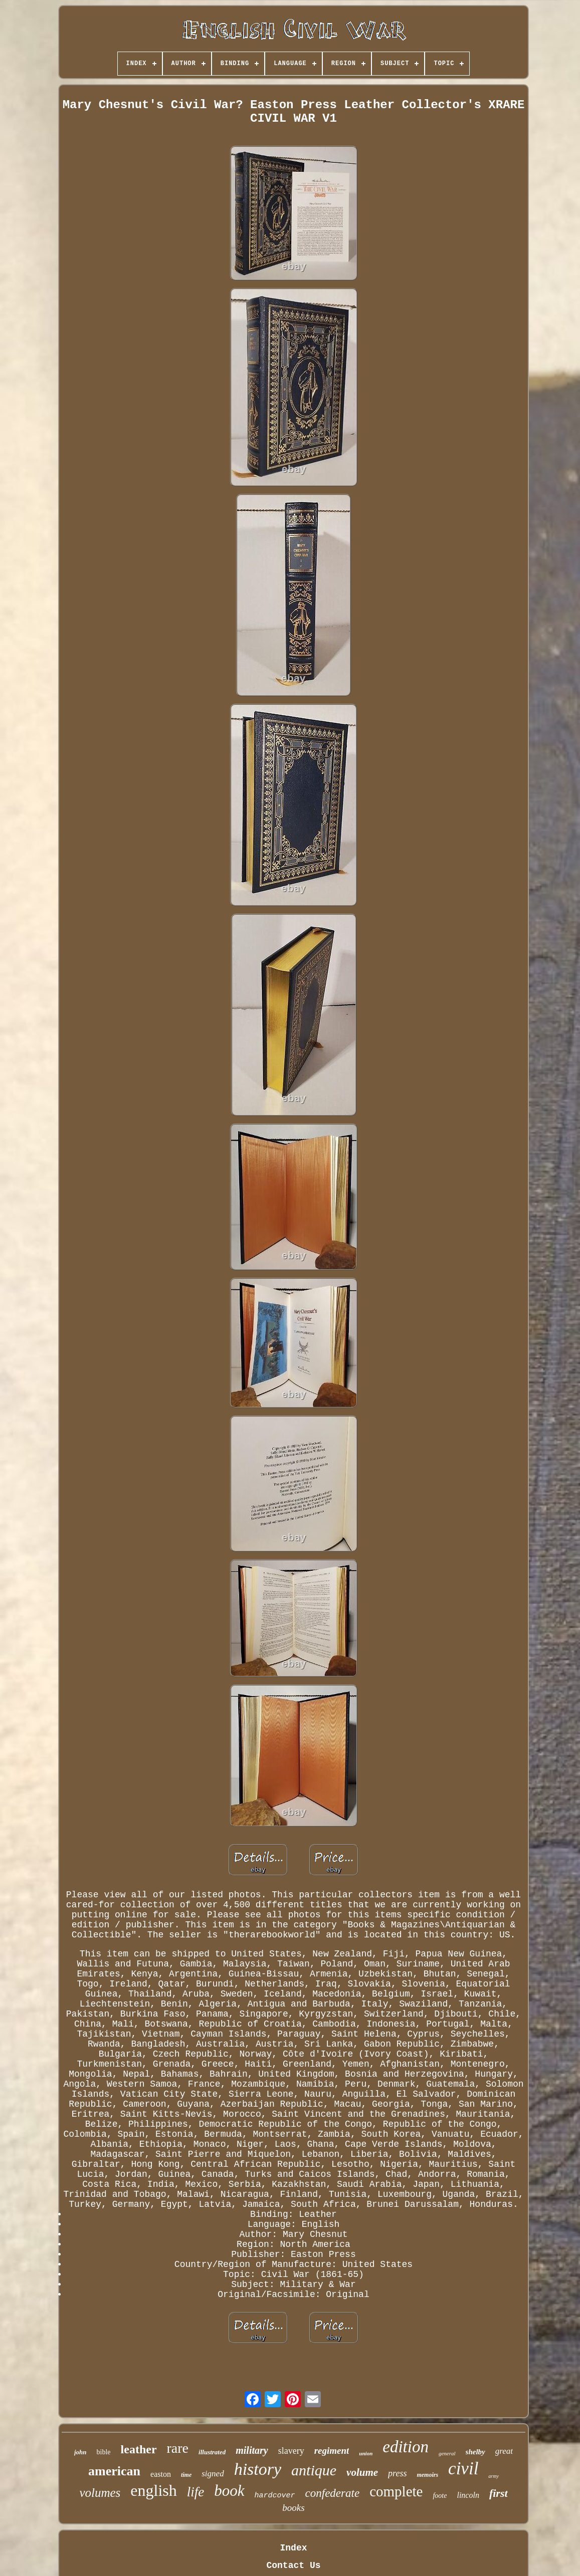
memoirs (427, 2474)
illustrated (212, 2452)
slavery (291, 2451)
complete (396, 2491)
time (186, 2474)
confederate (332, 2493)
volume (362, 2472)
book (229, 2490)
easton (160, 2474)
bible (104, 2452)
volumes (99, 2492)
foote (440, 2495)
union (365, 2453)
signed (213, 2473)
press (397, 2473)
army (493, 2476)
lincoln (468, 2495)
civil (463, 2468)
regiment (331, 2450)
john (80, 2452)
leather (139, 2449)
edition (405, 2447)
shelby (475, 2452)
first (498, 2493)
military (252, 2450)
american (114, 2471)
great (504, 2451)
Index (293, 2548)
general (447, 2453)
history (257, 2469)
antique (313, 2470)
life (196, 2491)
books (293, 2507)
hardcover (275, 2495)
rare (178, 2448)
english (153, 2490)
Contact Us (293, 2565)
